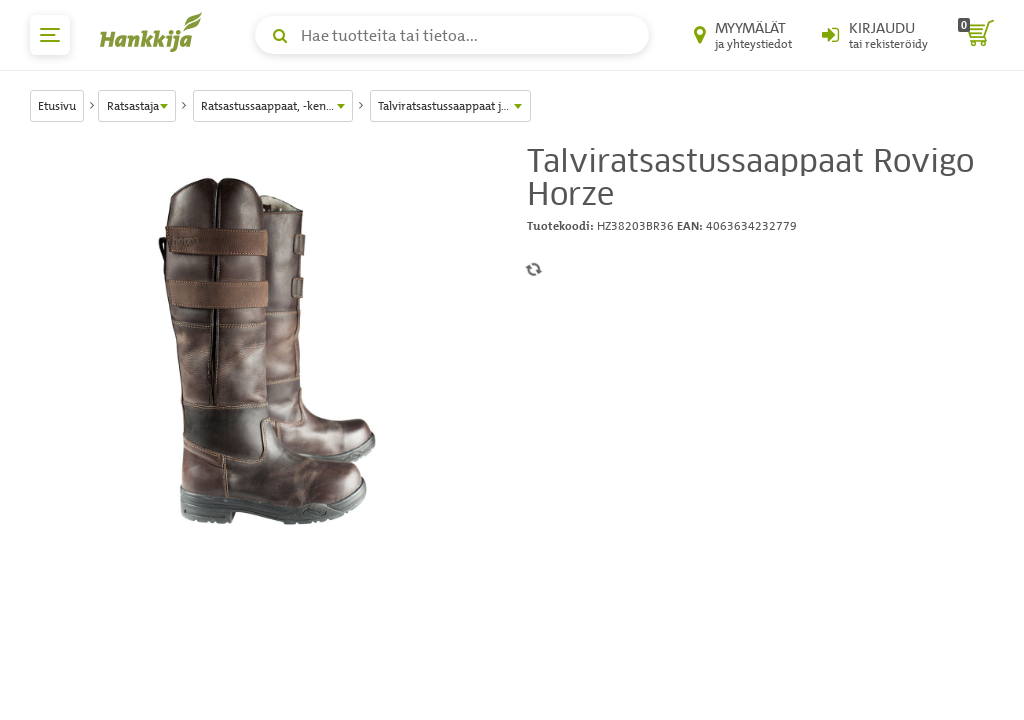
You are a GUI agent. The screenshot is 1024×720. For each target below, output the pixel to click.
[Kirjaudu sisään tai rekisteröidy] (875, 35)
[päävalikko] (50, 35)
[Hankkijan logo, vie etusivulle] (155, 32)
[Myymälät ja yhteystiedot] (743, 35)
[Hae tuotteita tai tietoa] (452, 35)
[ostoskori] (976, 35)
